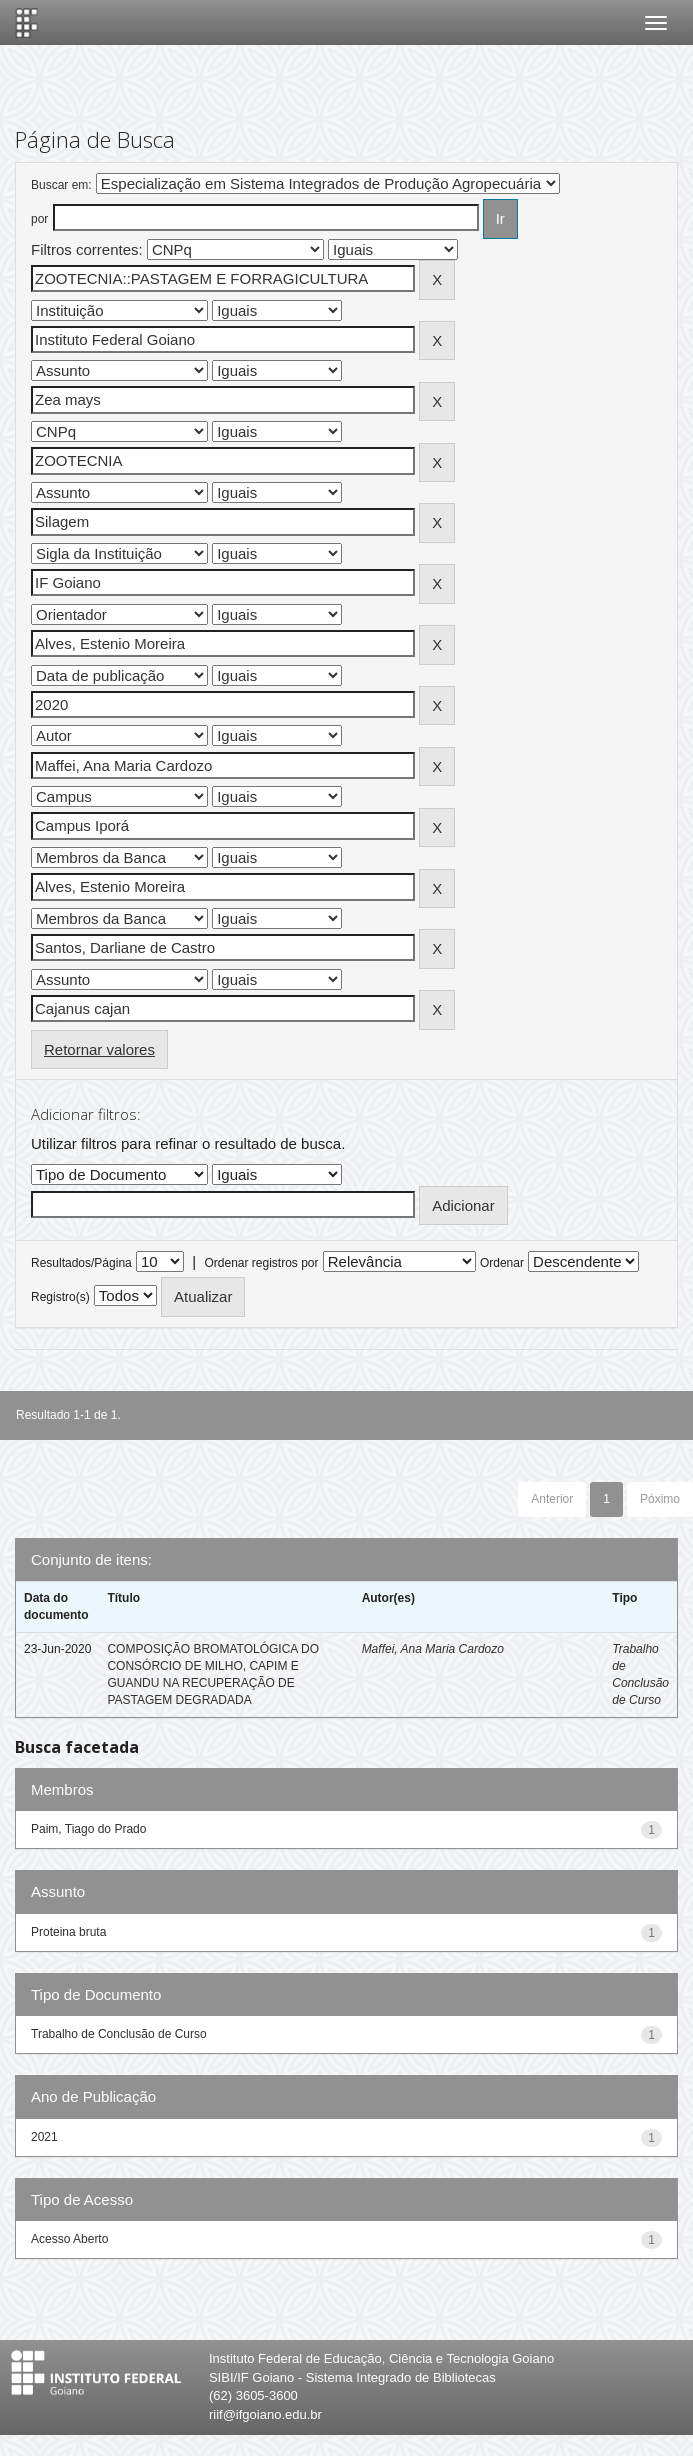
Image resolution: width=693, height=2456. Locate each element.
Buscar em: (61, 185)
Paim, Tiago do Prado (88, 1829)
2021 (44, 2137)
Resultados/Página (81, 1263)
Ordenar (502, 1263)
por (39, 219)
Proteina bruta (68, 1932)
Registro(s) (60, 1297)
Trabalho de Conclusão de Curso (119, 2034)
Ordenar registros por (261, 1263)
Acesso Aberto (69, 2239)
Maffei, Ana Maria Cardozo (433, 1649)
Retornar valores (99, 1049)
